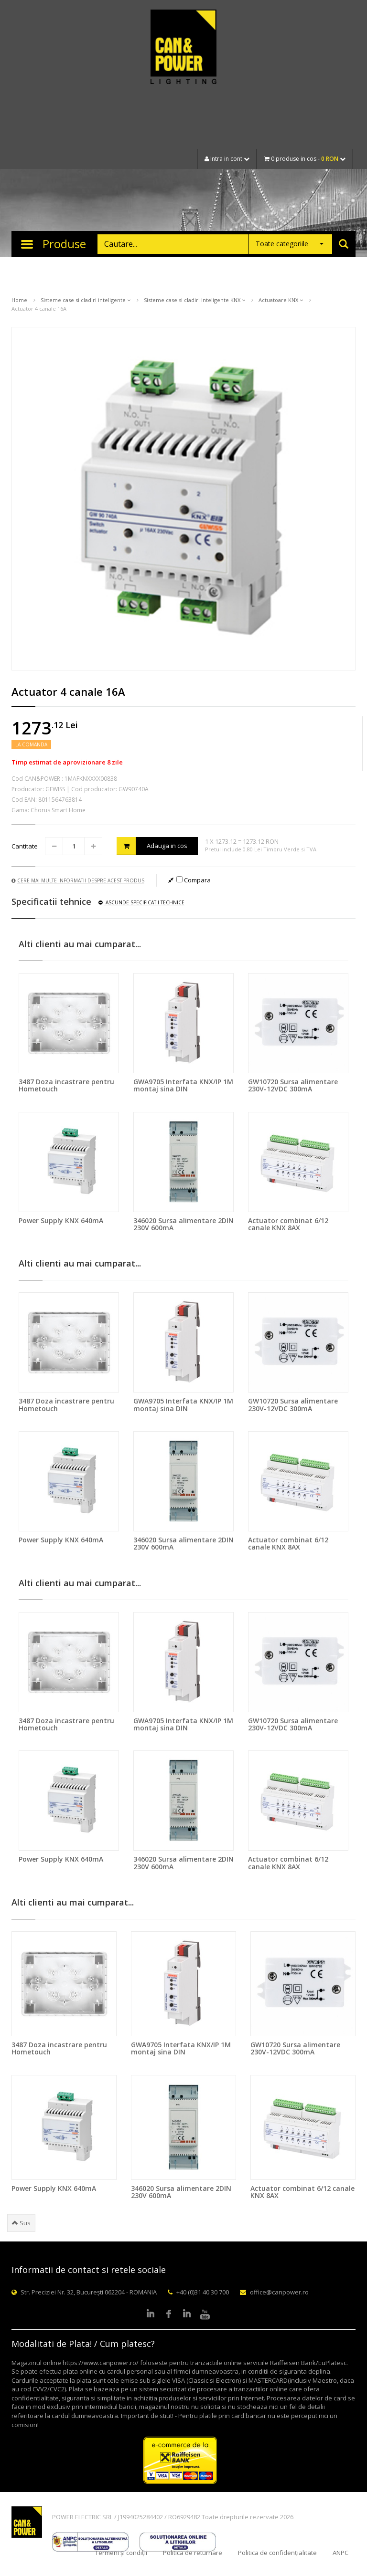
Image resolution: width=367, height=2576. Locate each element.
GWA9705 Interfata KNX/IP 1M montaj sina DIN (183, 1085)
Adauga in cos (152, 846)
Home (19, 300)
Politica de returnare (192, 2552)
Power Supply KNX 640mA (61, 1220)
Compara (193, 880)
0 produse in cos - (304, 159)
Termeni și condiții (121, 2552)
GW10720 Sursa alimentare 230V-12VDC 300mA (293, 1085)
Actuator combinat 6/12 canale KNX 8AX (288, 1224)
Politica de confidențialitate (277, 2552)
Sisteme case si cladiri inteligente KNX (194, 300)
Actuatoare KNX (281, 300)
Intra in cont (227, 159)
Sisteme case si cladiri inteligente (85, 300)
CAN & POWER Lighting (183, 48)
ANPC (340, 2552)
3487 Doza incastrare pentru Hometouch (66, 1085)
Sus (21, 2223)
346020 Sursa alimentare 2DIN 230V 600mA (183, 1224)
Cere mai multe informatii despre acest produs (77, 880)
